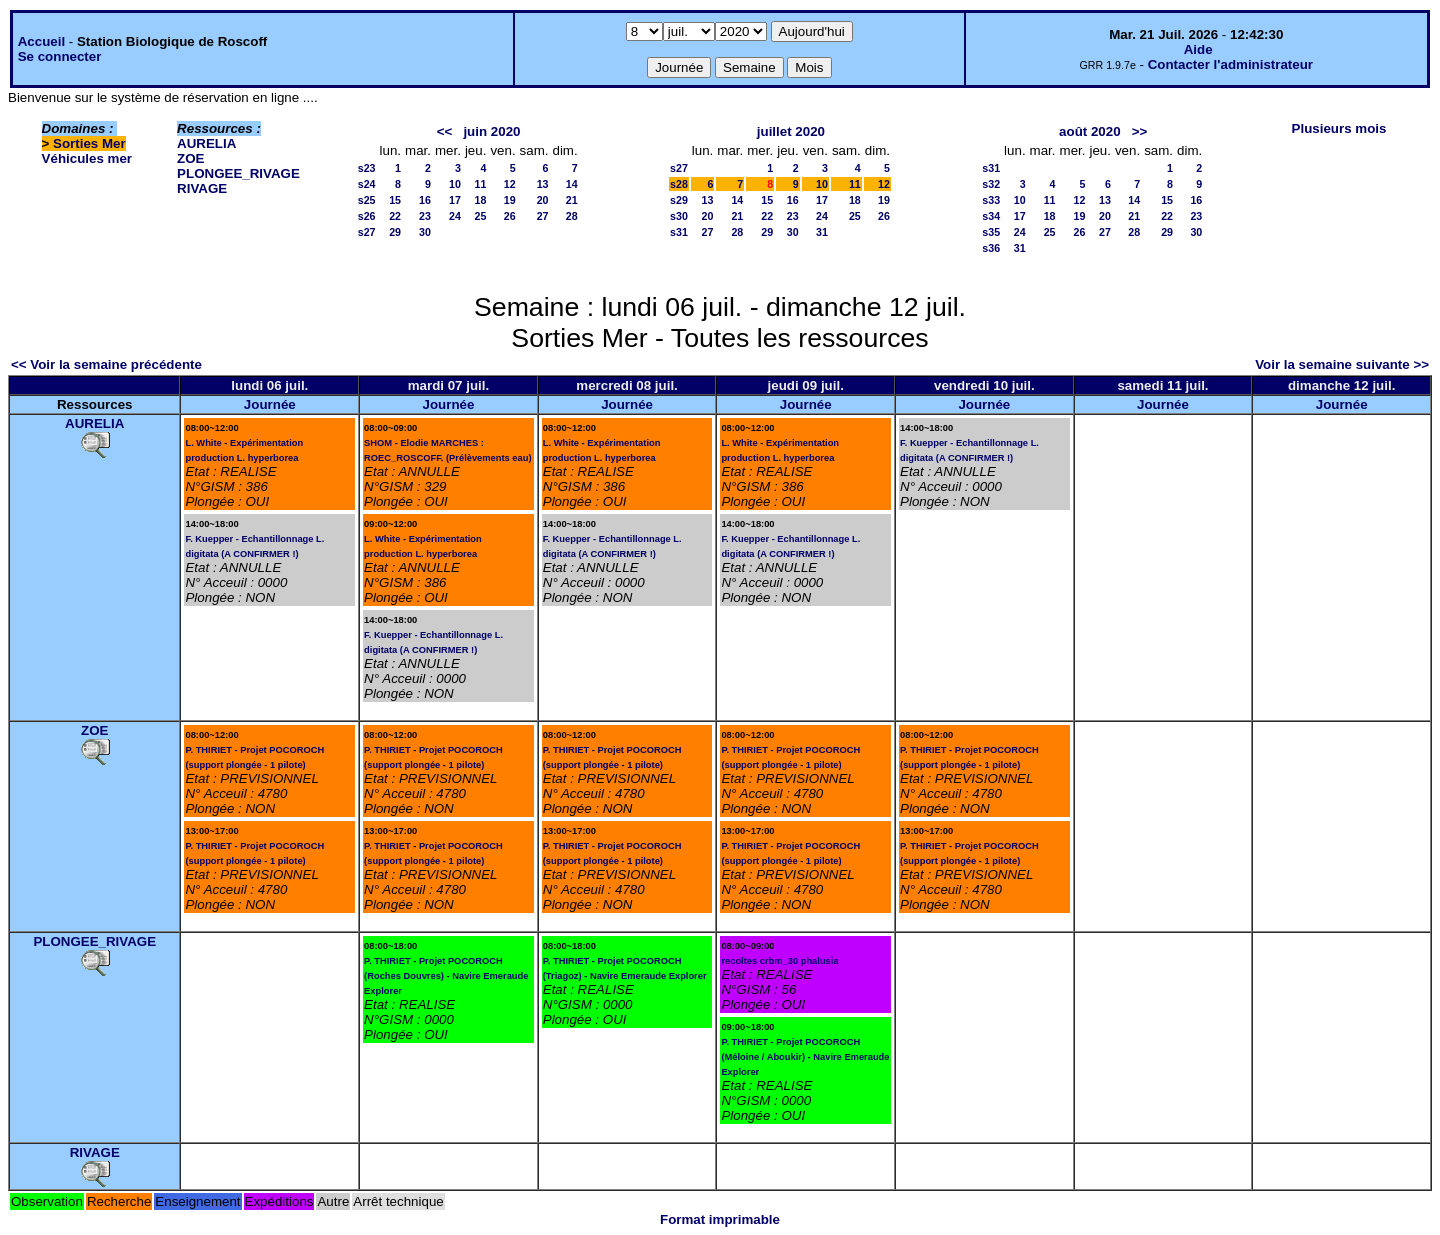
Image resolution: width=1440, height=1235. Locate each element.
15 (395, 200)
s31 (679, 232)
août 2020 (1090, 131)
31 (822, 232)
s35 (991, 232)
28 (572, 216)
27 (543, 216)
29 (395, 232)
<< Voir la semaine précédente (106, 364)
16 (425, 200)
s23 (367, 168)
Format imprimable (720, 1219)
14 (572, 184)
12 (510, 184)
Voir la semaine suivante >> (1342, 364)
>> (1140, 131)
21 (572, 200)
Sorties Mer (89, 143)
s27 (367, 232)
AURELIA (206, 143)
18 (481, 200)
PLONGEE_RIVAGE (238, 173)
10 (455, 184)
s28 (679, 184)
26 (510, 216)
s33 (991, 200)
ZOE (190, 158)
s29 (679, 200)
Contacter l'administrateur (1230, 64)
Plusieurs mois (1339, 128)
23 (425, 216)
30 (425, 232)
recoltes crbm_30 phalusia (779, 961)
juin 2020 (491, 131)
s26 (367, 216)
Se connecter (60, 56)
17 (455, 200)
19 (510, 200)
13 (543, 184)
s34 (991, 216)
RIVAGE (202, 188)
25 (481, 216)
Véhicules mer (87, 158)
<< (445, 131)
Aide (1198, 49)
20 (543, 200)
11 (481, 184)
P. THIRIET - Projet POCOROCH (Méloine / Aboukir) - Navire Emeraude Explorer (805, 1057)
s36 (991, 248)
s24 (367, 184)
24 (455, 216)
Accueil (41, 41)
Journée (270, 404)
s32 (991, 184)
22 (395, 216)
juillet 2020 (791, 131)
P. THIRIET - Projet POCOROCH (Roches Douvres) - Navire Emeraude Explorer (446, 976)
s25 (367, 200)
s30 (679, 216)
